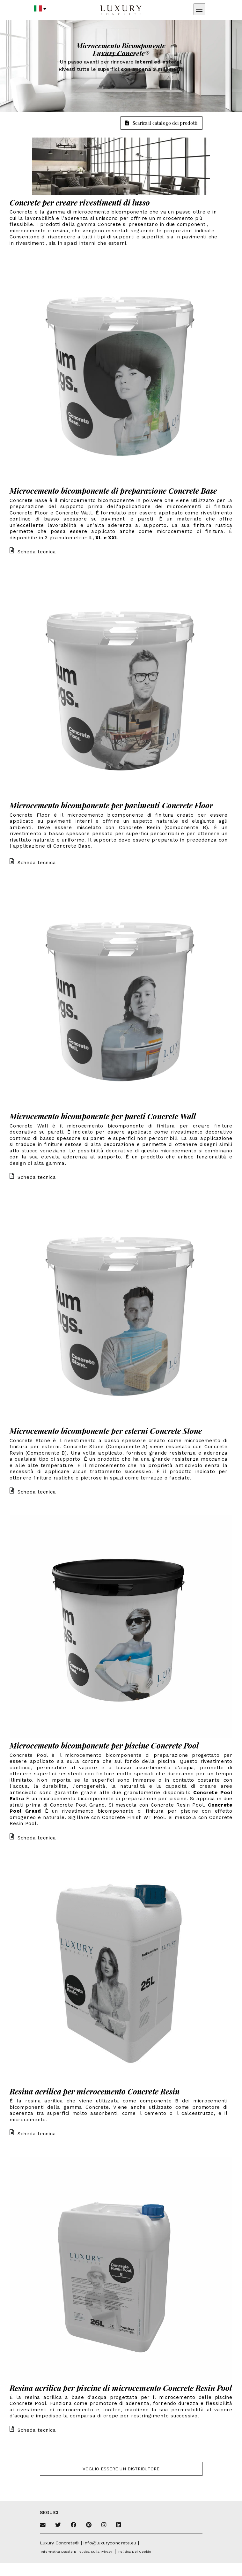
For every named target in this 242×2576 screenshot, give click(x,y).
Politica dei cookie (134, 2552)
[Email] (43, 2525)
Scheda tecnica (33, 552)
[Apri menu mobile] (199, 9)
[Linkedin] (118, 2525)
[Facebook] (74, 2525)
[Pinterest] (89, 2525)
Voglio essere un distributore (121, 2468)
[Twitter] (58, 2525)
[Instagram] (103, 2525)
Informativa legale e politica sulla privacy (76, 2552)
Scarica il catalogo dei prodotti (161, 123)
